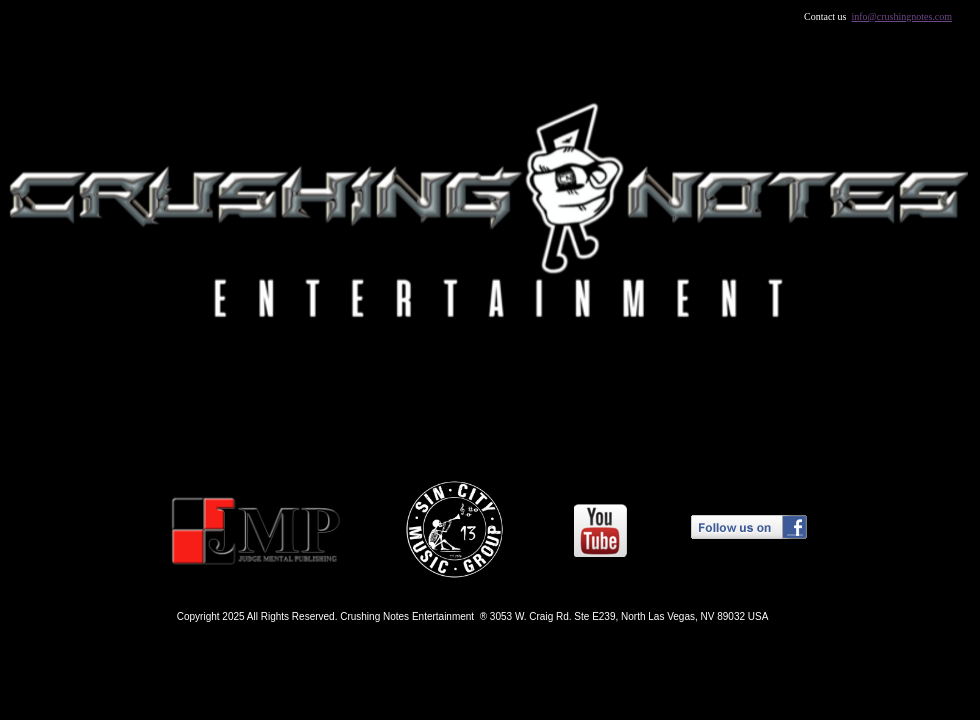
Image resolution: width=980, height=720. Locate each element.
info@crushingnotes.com (902, 16)
